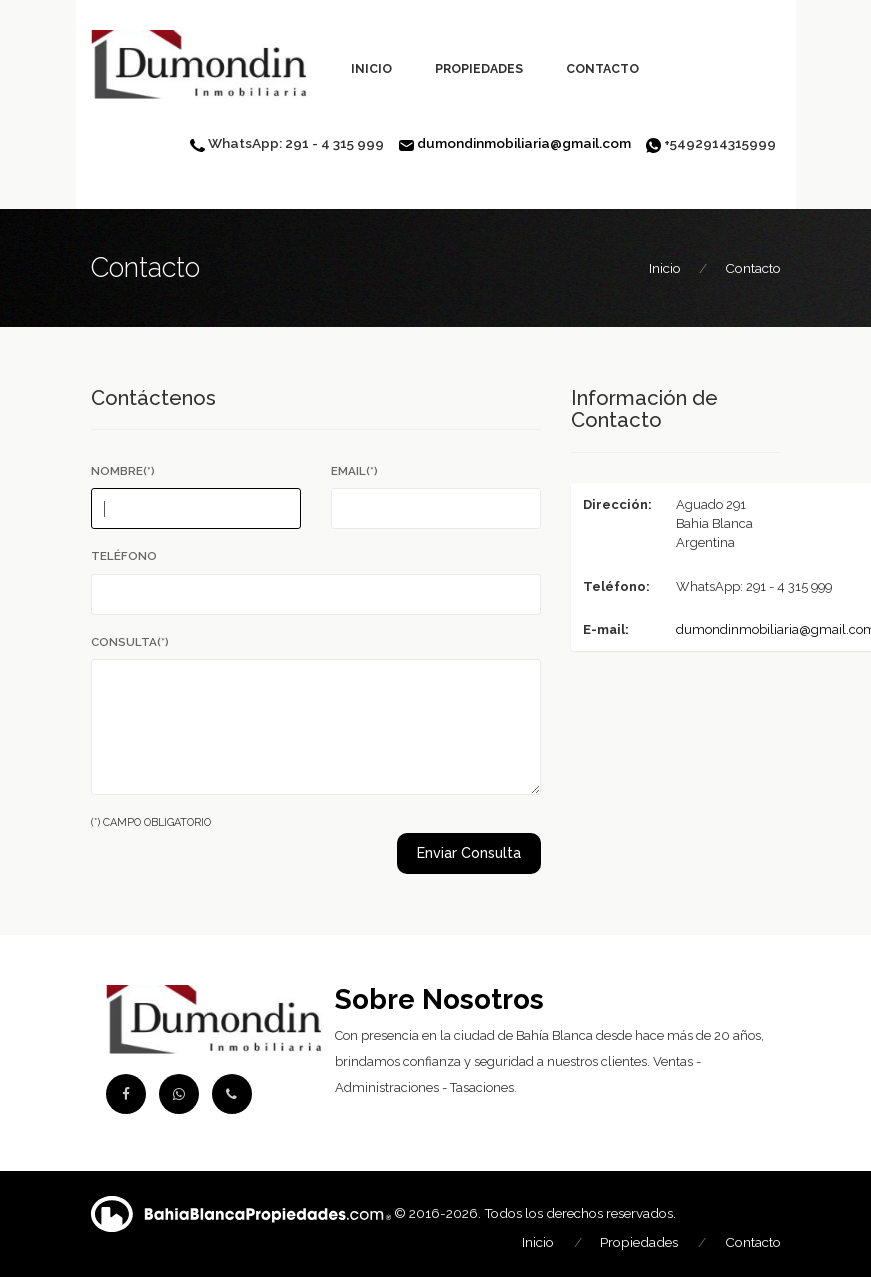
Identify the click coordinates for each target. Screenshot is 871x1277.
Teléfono (124, 556)
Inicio (371, 68)
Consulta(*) (130, 642)
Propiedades (479, 68)
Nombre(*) (123, 471)
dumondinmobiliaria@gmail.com (524, 143)
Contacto (602, 68)
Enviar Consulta (469, 853)
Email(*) (354, 471)
